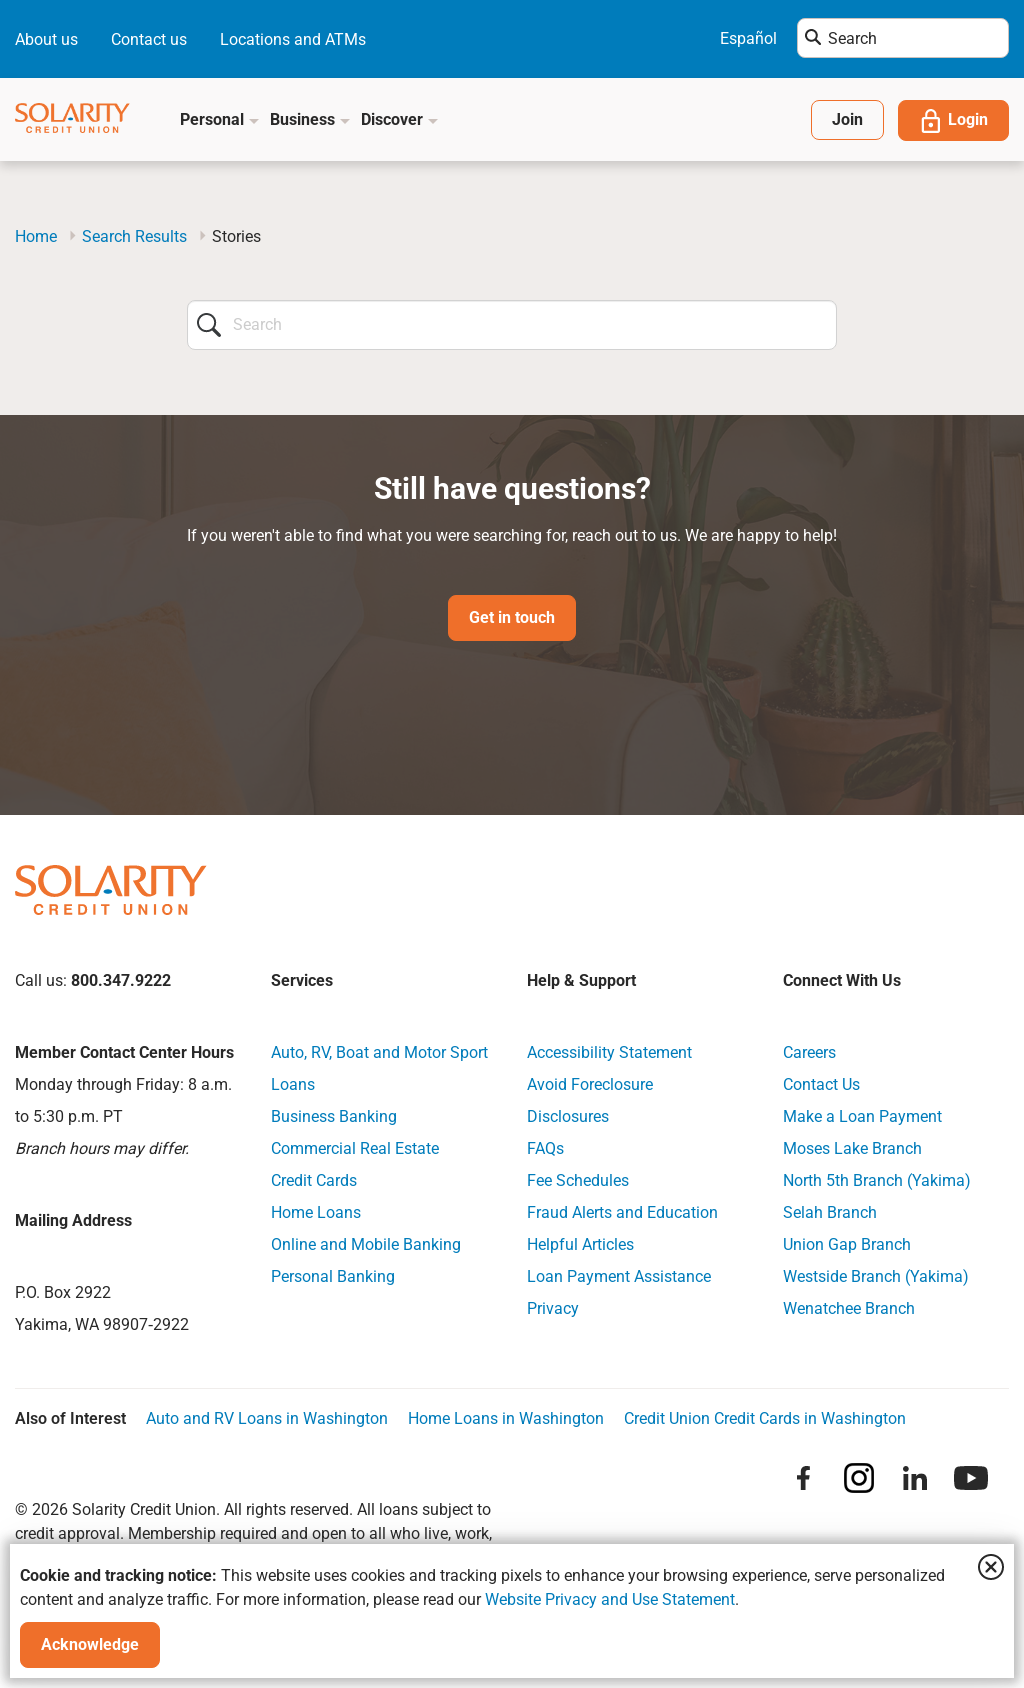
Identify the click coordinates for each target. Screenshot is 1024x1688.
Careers (809, 1052)
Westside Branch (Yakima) (876, 1276)
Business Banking (334, 1116)
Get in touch (512, 617)
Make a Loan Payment (862, 1116)
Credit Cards (314, 1180)
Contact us (149, 39)
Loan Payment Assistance (619, 1276)
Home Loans (316, 1212)
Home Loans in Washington (506, 1418)
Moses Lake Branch (852, 1148)
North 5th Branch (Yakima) (877, 1180)
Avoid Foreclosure (590, 1084)
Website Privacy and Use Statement (610, 1599)
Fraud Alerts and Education (622, 1212)
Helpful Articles (580, 1244)
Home (36, 236)
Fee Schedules (578, 1180)
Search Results (134, 236)
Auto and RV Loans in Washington (267, 1418)
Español (748, 38)
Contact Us (821, 1084)
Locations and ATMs (293, 39)
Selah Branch (830, 1212)
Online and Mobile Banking (366, 1244)
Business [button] (310, 119)
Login (953, 121)
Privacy (553, 1308)
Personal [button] (220, 119)
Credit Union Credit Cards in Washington (765, 1418)
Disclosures (568, 1116)
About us (46, 39)
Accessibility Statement (609, 1052)
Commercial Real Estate (355, 1148)
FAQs (545, 1148)
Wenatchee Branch (849, 1308)
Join (847, 119)
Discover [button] (400, 119)
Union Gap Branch (847, 1244)
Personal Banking (333, 1276)
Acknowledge (90, 1644)
